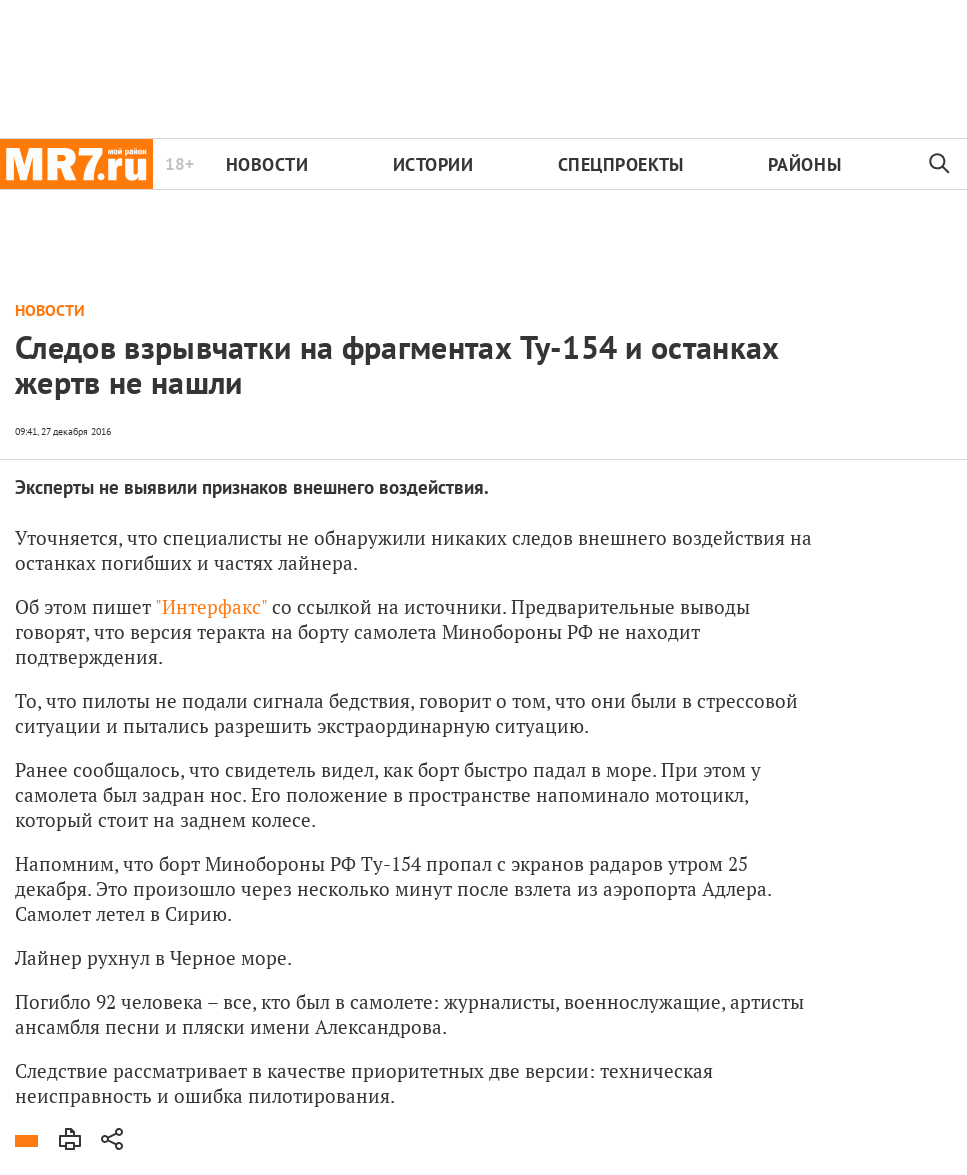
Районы (804, 164)
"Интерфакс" (211, 606)
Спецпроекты (621, 164)
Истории (433, 164)
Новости (267, 164)
